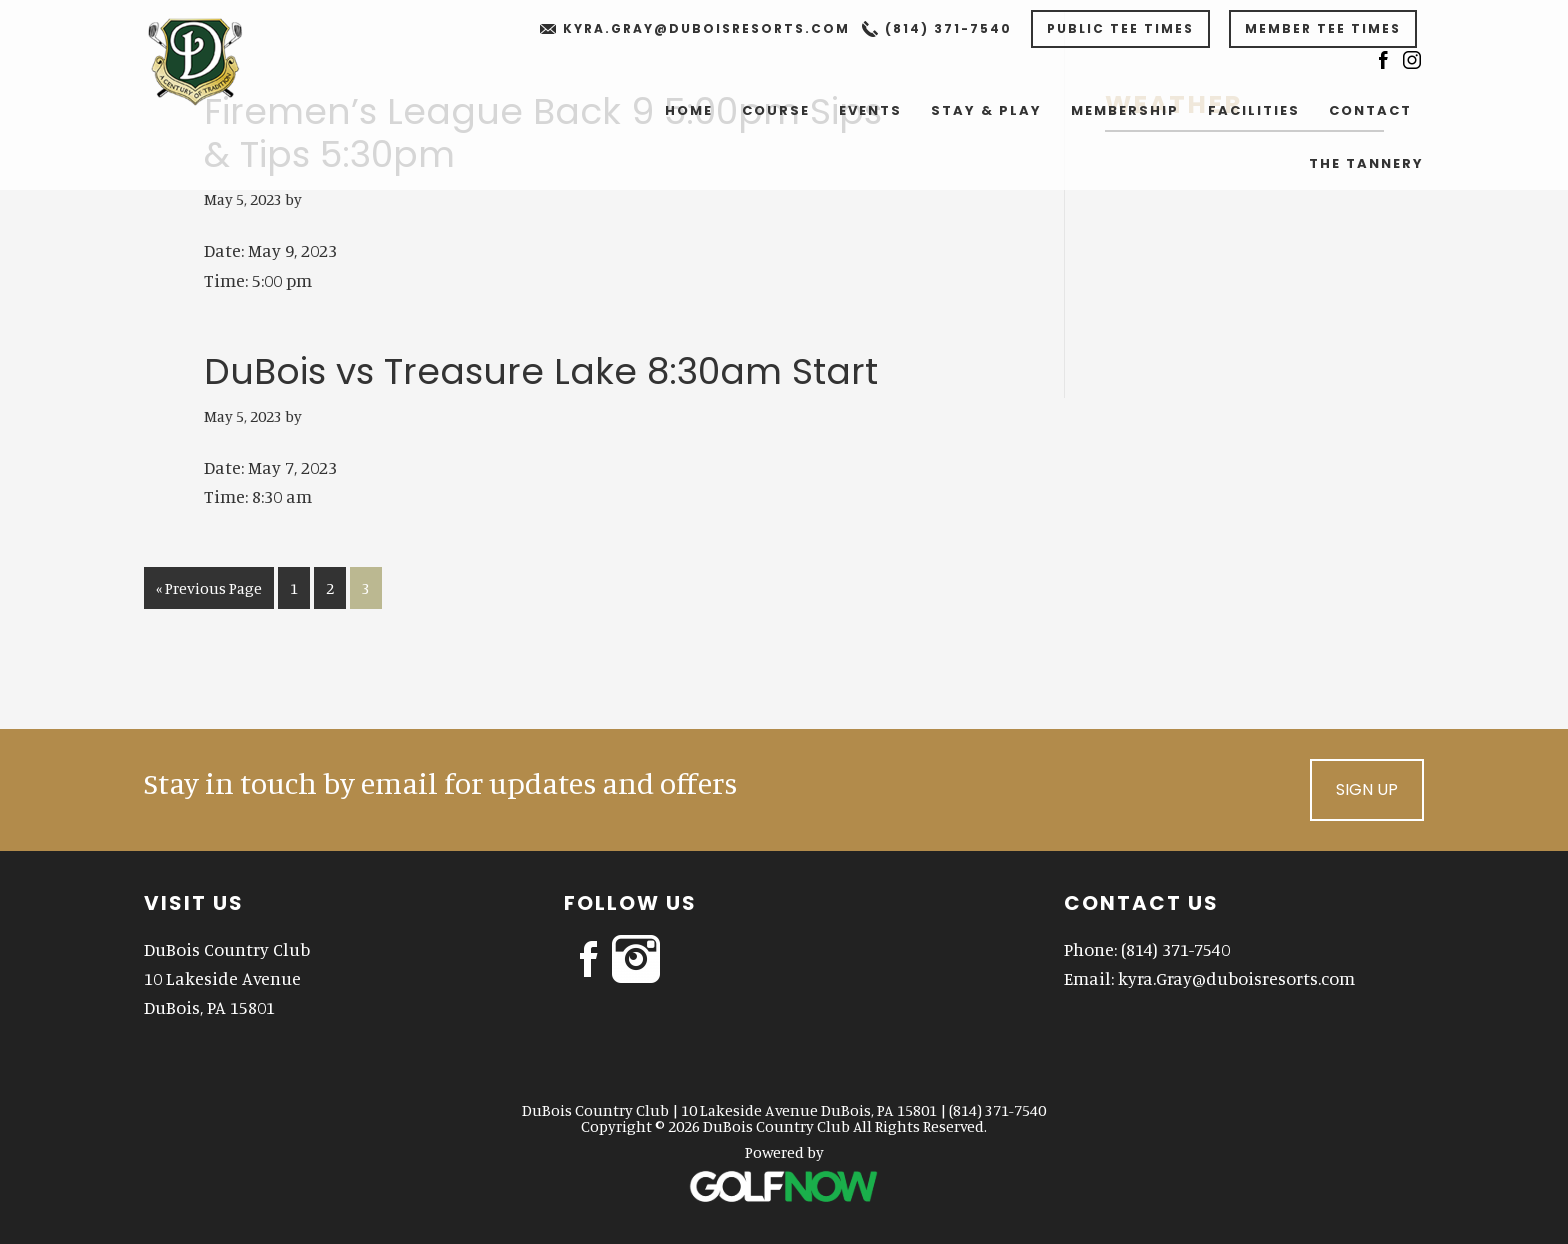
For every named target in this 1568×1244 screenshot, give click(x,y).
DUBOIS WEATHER (1244, 217)
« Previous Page (209, 591)
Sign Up (1367, 789)
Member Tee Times (1323, 28)
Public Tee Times (1120, 28)
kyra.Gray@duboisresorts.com (706, 28)
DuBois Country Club (215, 60)
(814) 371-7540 (948, 28)
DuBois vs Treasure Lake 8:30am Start (541, 371)
